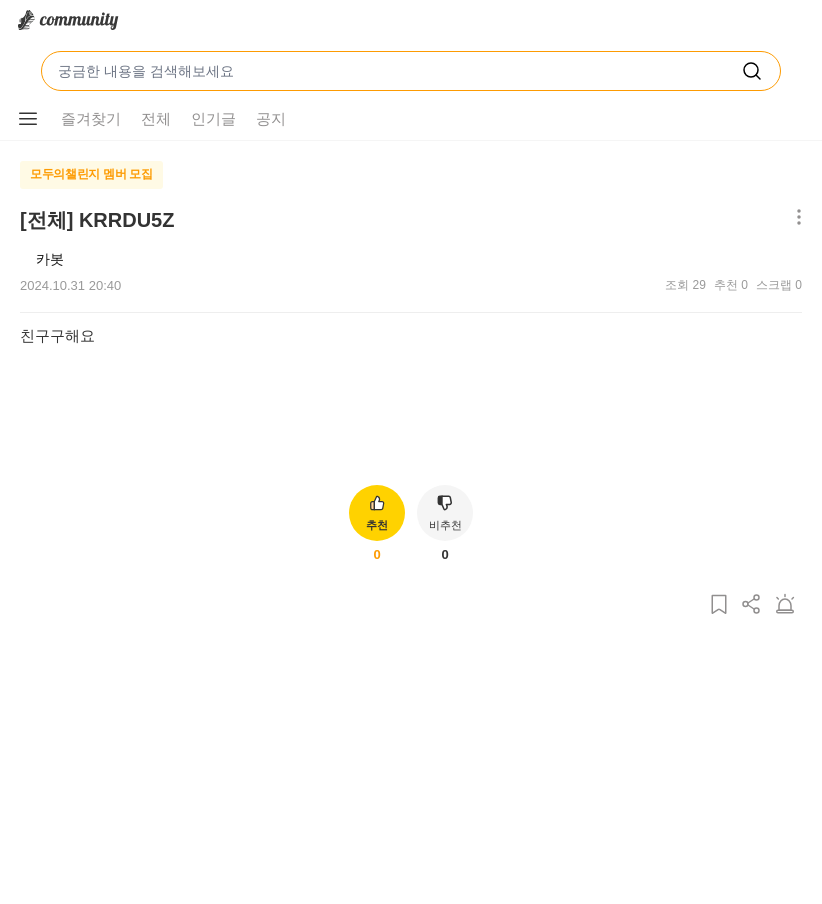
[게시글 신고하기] (785, 605)
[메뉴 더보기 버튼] (28, 119)
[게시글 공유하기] (752, 605)
